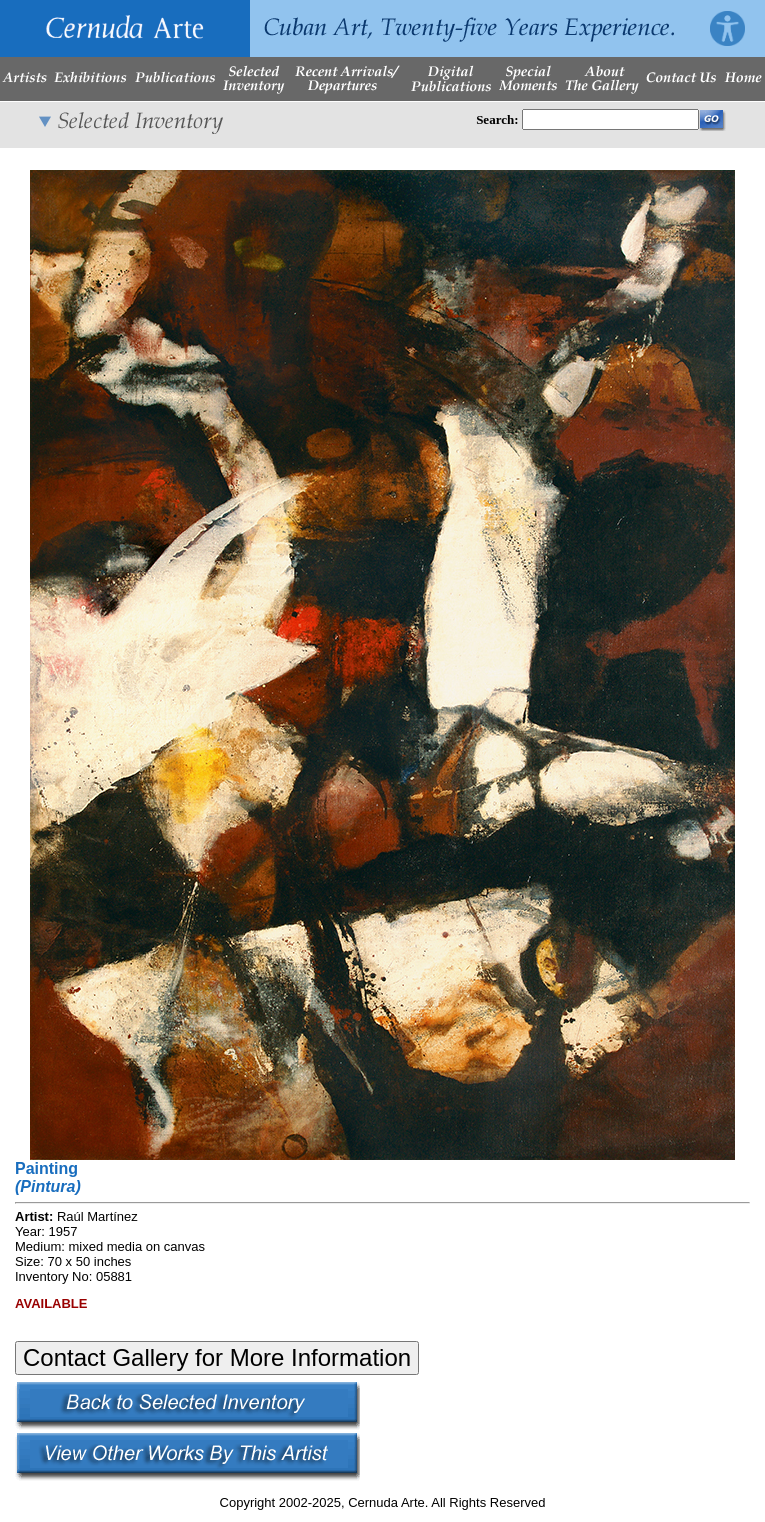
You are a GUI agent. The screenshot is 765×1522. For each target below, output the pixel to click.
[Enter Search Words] (610, 119)
